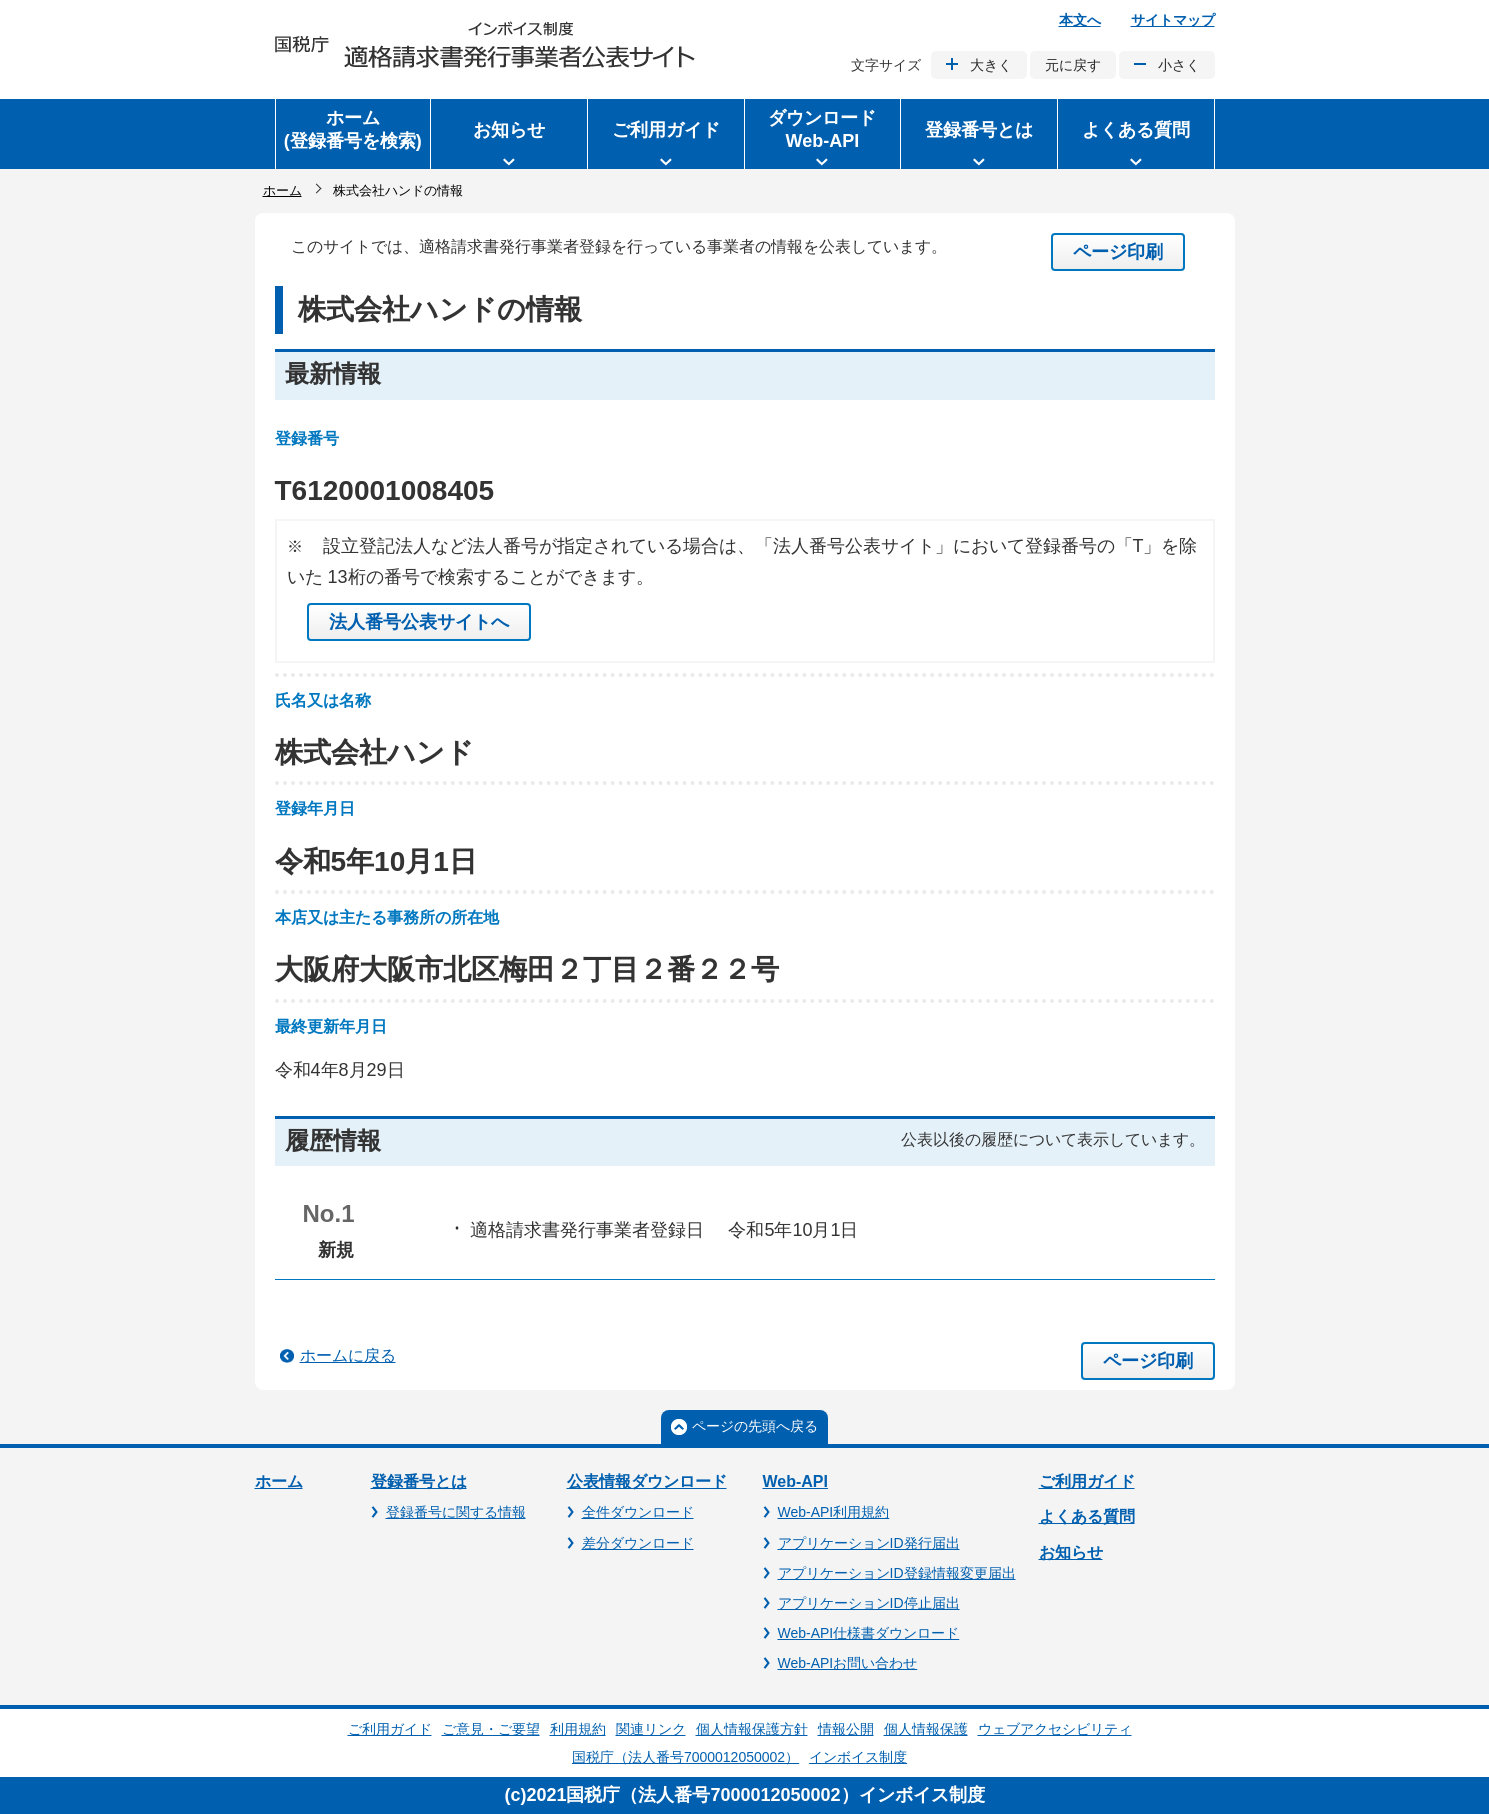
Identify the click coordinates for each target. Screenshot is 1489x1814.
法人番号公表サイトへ (419, 622)
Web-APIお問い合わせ (848, 1663)
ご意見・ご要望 (491, 1729)
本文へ (1080, 20)
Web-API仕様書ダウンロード (869, 1633)
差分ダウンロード (638, 1543)
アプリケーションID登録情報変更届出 (897, 1573)
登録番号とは (419, 1481)
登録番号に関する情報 (456, 1512)
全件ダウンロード (638, 1512)
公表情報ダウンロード (647, 1481)
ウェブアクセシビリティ (1055, 1729)
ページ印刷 (1118, 252)
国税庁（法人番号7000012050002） (685, 1757)
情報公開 (846, 1729)
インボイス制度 (858, 1757)
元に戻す (1073, 65)
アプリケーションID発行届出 (869, 1543)
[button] (509, 134)
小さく (1179, 65)
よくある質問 (1087, 1516)
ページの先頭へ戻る (755, 1426)
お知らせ (1071, 1552)
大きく (991, 65)
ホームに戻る (348, 1355)
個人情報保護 (926, 1729)
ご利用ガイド (1087, 1481)
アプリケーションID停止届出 (869, 1603)
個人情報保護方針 (752, 1729)
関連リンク (651, 1729)
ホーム (282, 190)
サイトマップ (1173, 20)
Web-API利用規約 (834, 1512)
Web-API (795, 1481)
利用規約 (578, 1729)
